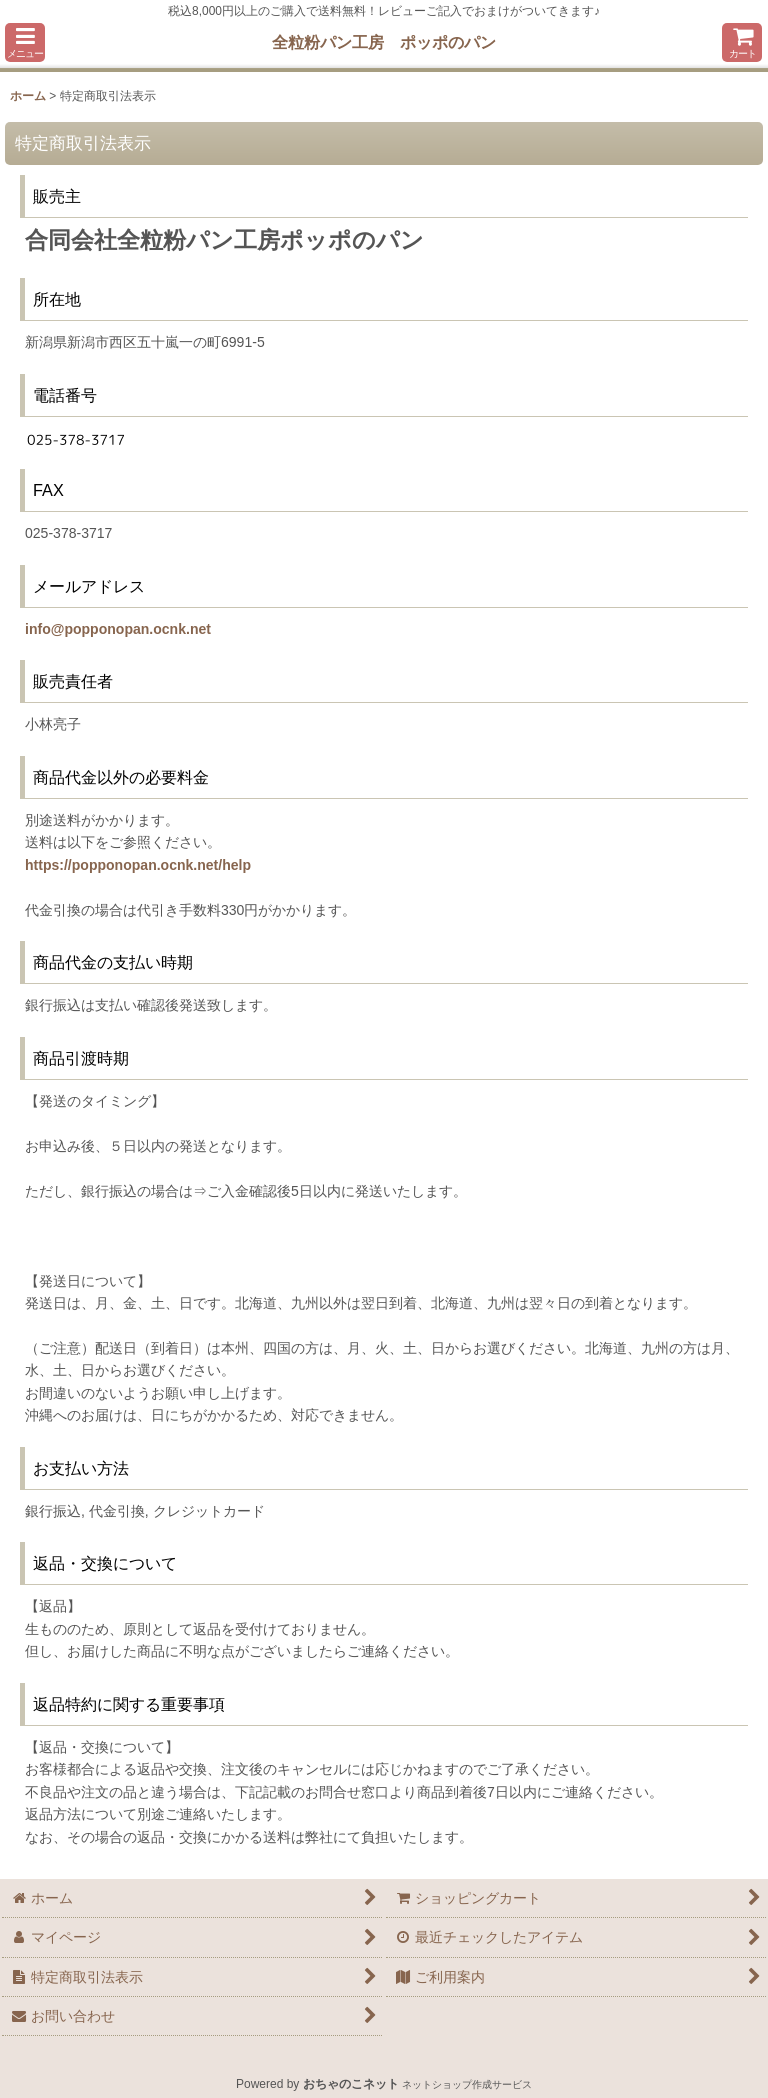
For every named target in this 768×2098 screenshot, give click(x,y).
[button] (25, 42)
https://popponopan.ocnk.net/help (138, 865)
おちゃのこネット (351, 2084)
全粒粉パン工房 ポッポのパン (384, 42)
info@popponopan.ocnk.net (118, 629)
